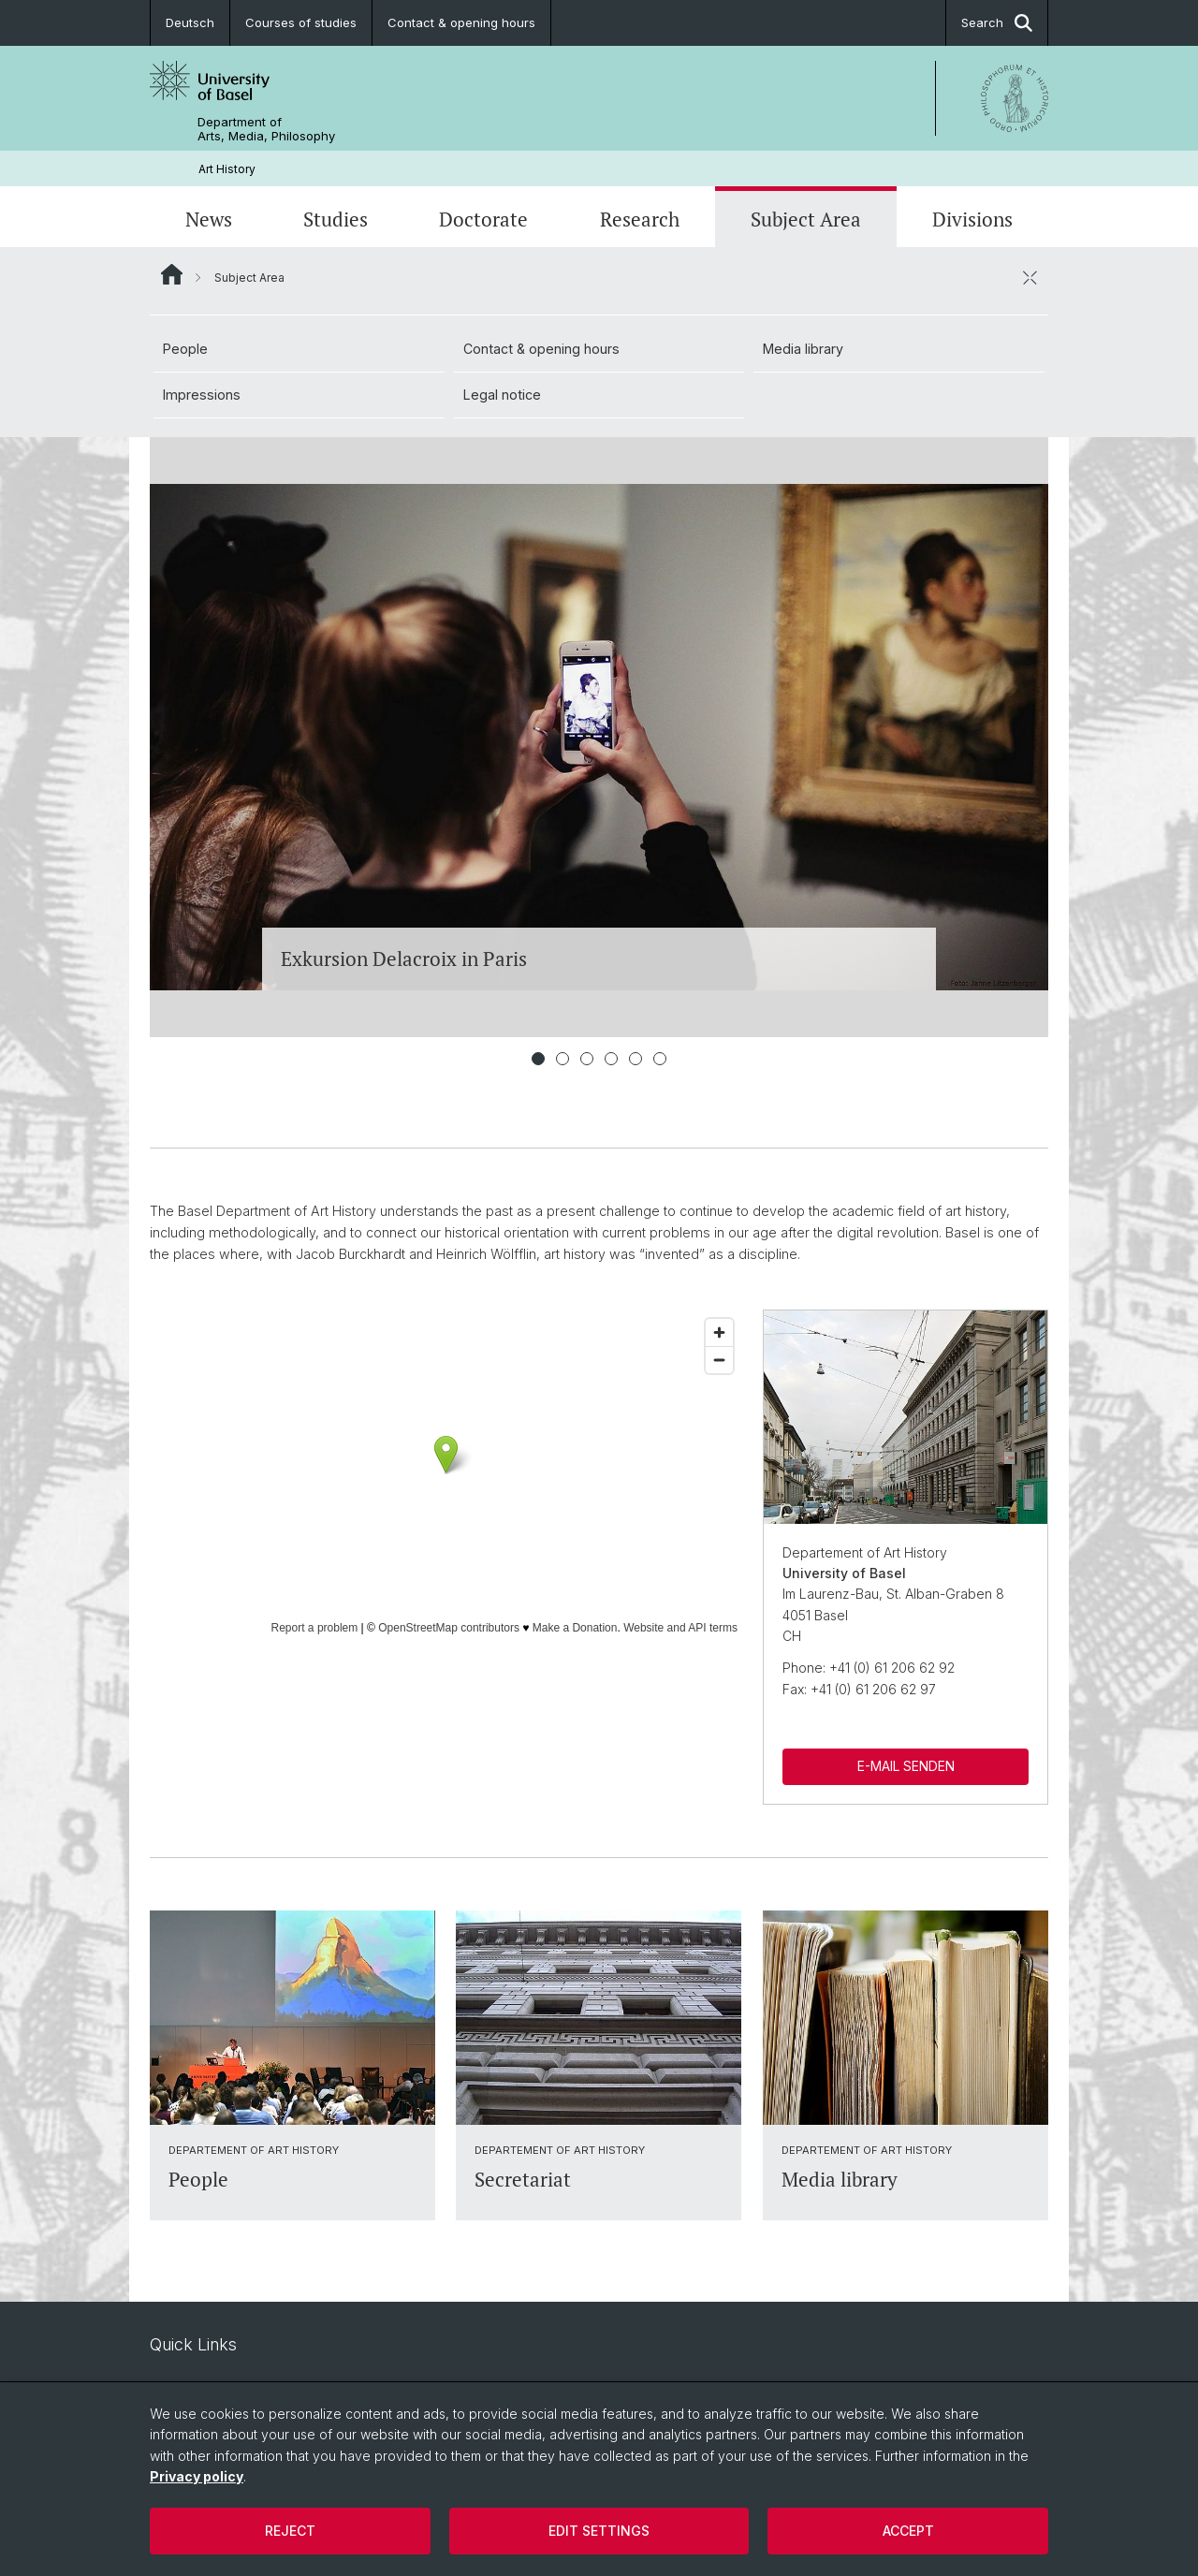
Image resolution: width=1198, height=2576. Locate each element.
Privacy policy (196, 2476)
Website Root (172, 274)
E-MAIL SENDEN (905, 1766)
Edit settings (599, 2531)
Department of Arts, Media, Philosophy (266, 129)
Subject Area (806, 219)
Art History (227, 169)
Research (639, 219)
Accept (908, 2531)
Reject (290, 2531)
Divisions (972, 219)
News (208, 219)
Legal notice (502, 394)
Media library (803, 349)
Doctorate (483, 219)
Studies (335, 219)
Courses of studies (301, 22)
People (185, 349)
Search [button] (996, 23)
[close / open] (1029, 277)
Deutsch (190, 22)
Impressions (202, 394)
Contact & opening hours (461, 22)
